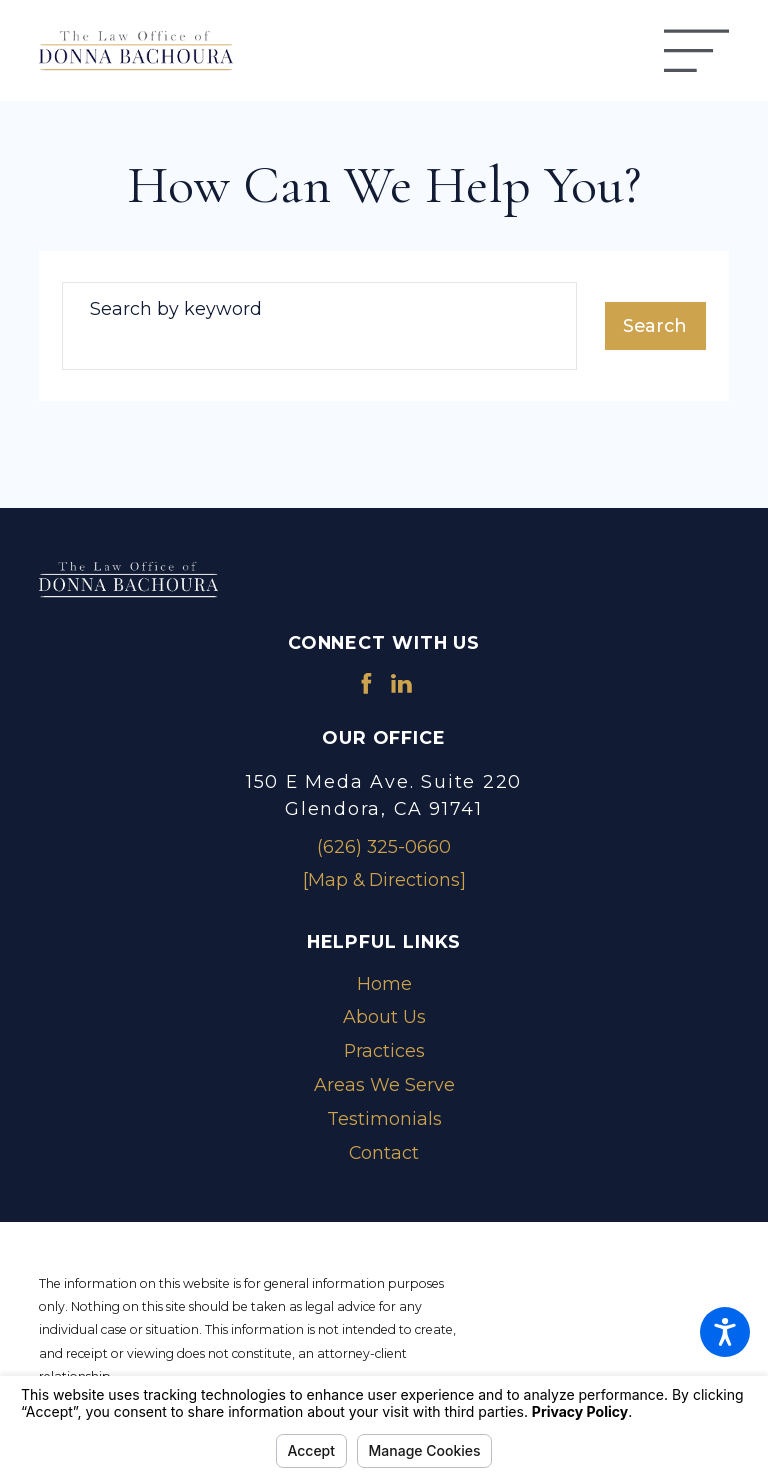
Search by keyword (176, 308)
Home (384, 983)
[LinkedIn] (401, 683)
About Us (384, 1016)
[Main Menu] (696, 50)
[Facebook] (366, 683)
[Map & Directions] (384, 879)
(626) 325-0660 (384, 846)
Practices (384, 1050)
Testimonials (384, 1118)
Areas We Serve (384, 1084)
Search (655, 325)
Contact (384, 1152)
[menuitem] (384, 984)
